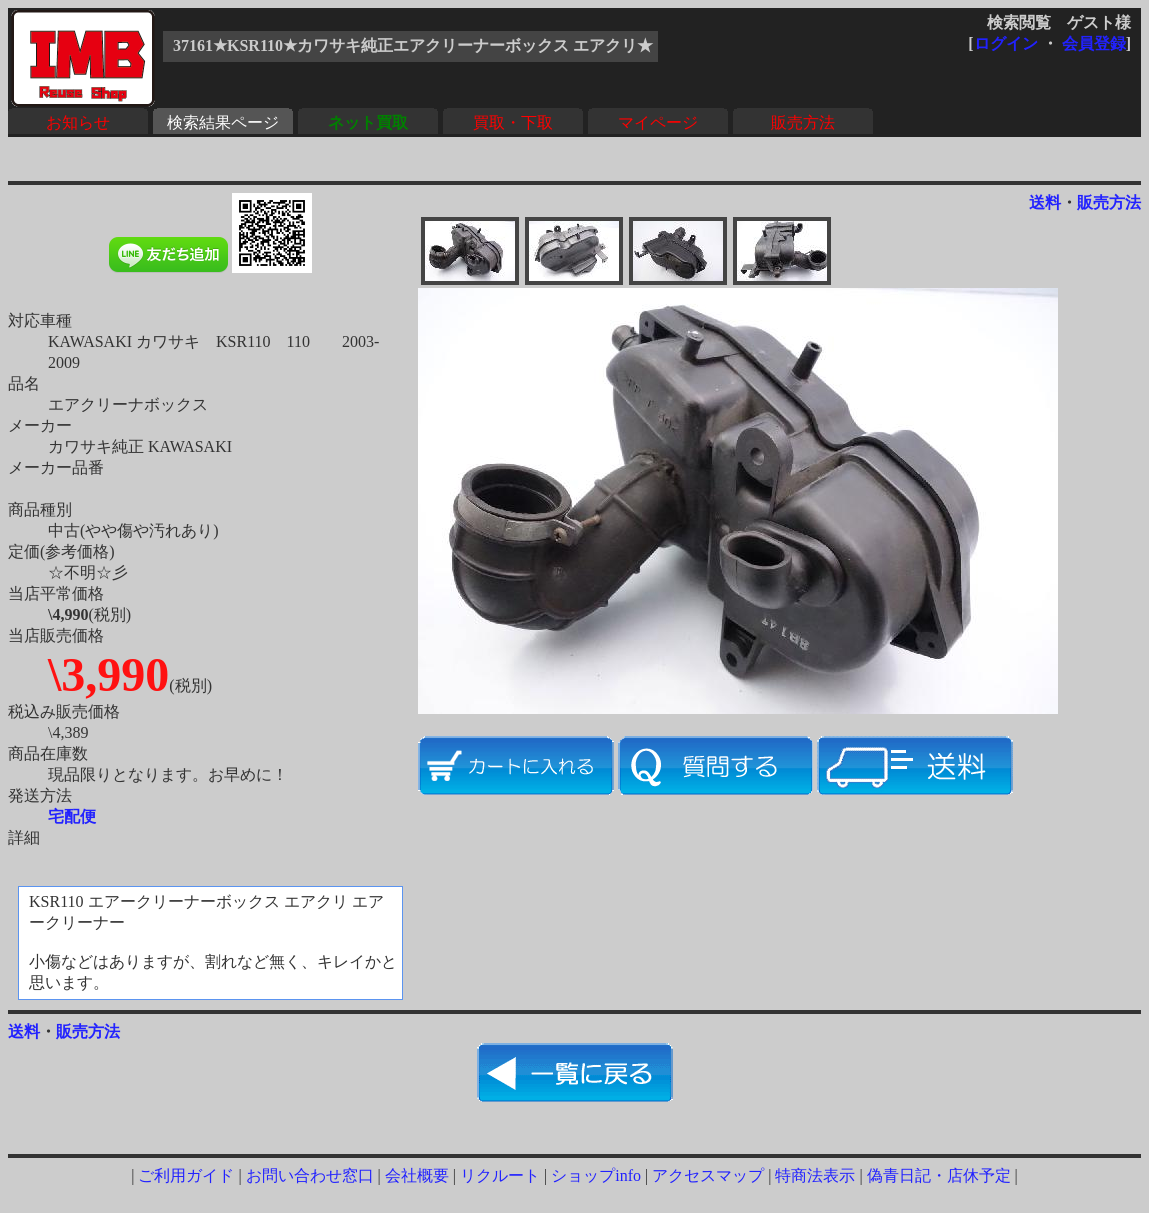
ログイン (1006, 43)
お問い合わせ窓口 (310, 1175)
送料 (1045, 202)
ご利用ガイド (186, 1175)
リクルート (500, 1175)
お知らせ (78, 122)
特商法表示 (815, 1175)
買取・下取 (513, 122)
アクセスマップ (708, 1175)
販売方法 (803, 122)
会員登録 (1094, 43)
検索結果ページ (223, 122)
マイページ (658, 122)
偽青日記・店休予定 (939, 1175)
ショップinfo (596, 1175)
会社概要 (417, 1175)
